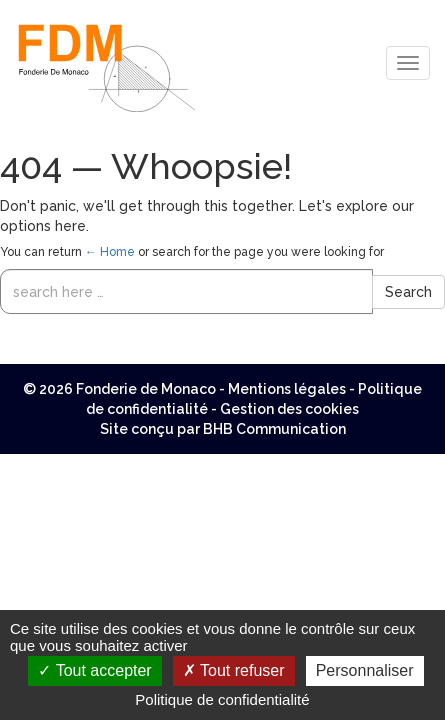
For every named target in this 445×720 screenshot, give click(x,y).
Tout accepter (94, 670)
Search (408, 292)
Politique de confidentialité (222, 699)
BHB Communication (274, 429)
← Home (110, 252)
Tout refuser (234, 670)
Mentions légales (287, 389)
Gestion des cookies (289, 409)
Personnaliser (365, 670)
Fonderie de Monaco (146, 389)
